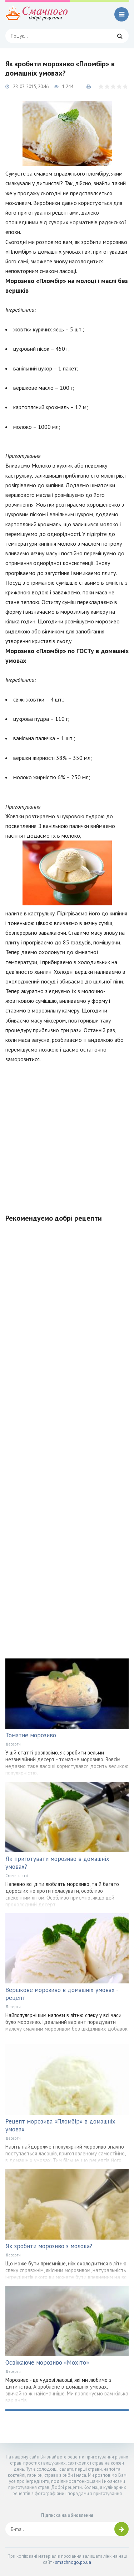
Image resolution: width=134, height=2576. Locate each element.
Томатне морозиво (30, 1735)
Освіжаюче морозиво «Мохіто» (47, 2362)
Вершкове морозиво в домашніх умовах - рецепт (61, 1994)
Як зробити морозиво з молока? (48, 2246)
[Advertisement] (67, 1134)
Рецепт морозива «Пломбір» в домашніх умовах (60, 2125)
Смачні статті (16, 1875)
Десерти (13, 1744)
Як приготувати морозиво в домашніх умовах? (57, 1863)
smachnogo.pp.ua (73, 2562)
